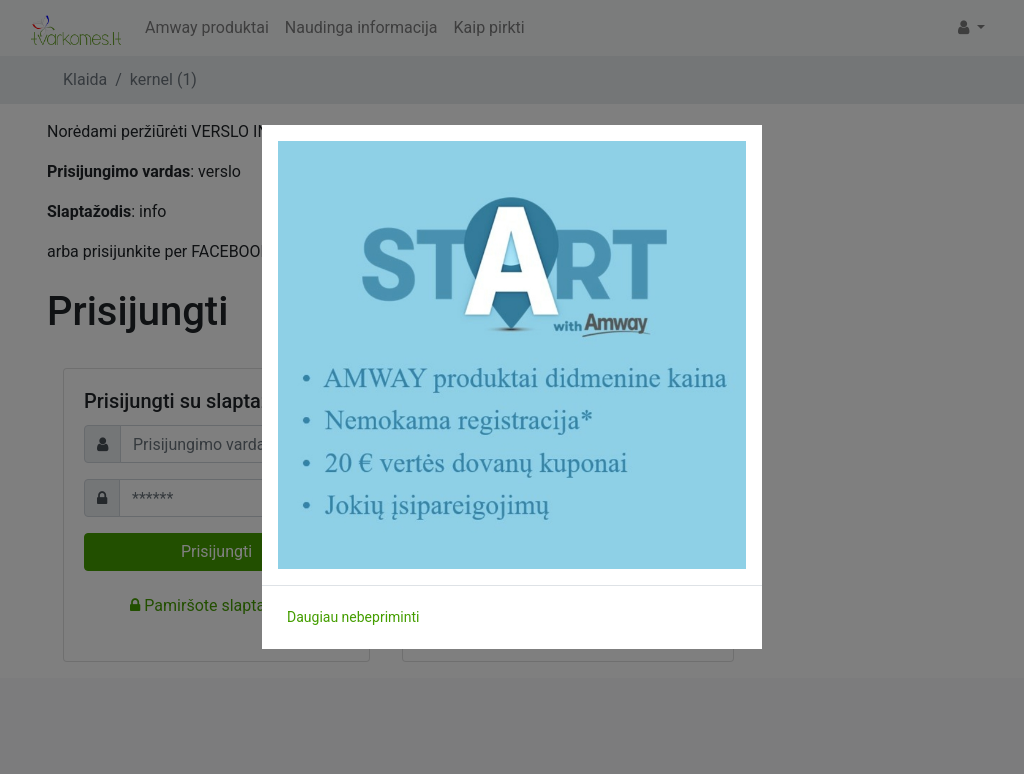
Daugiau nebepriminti (353, 617)
